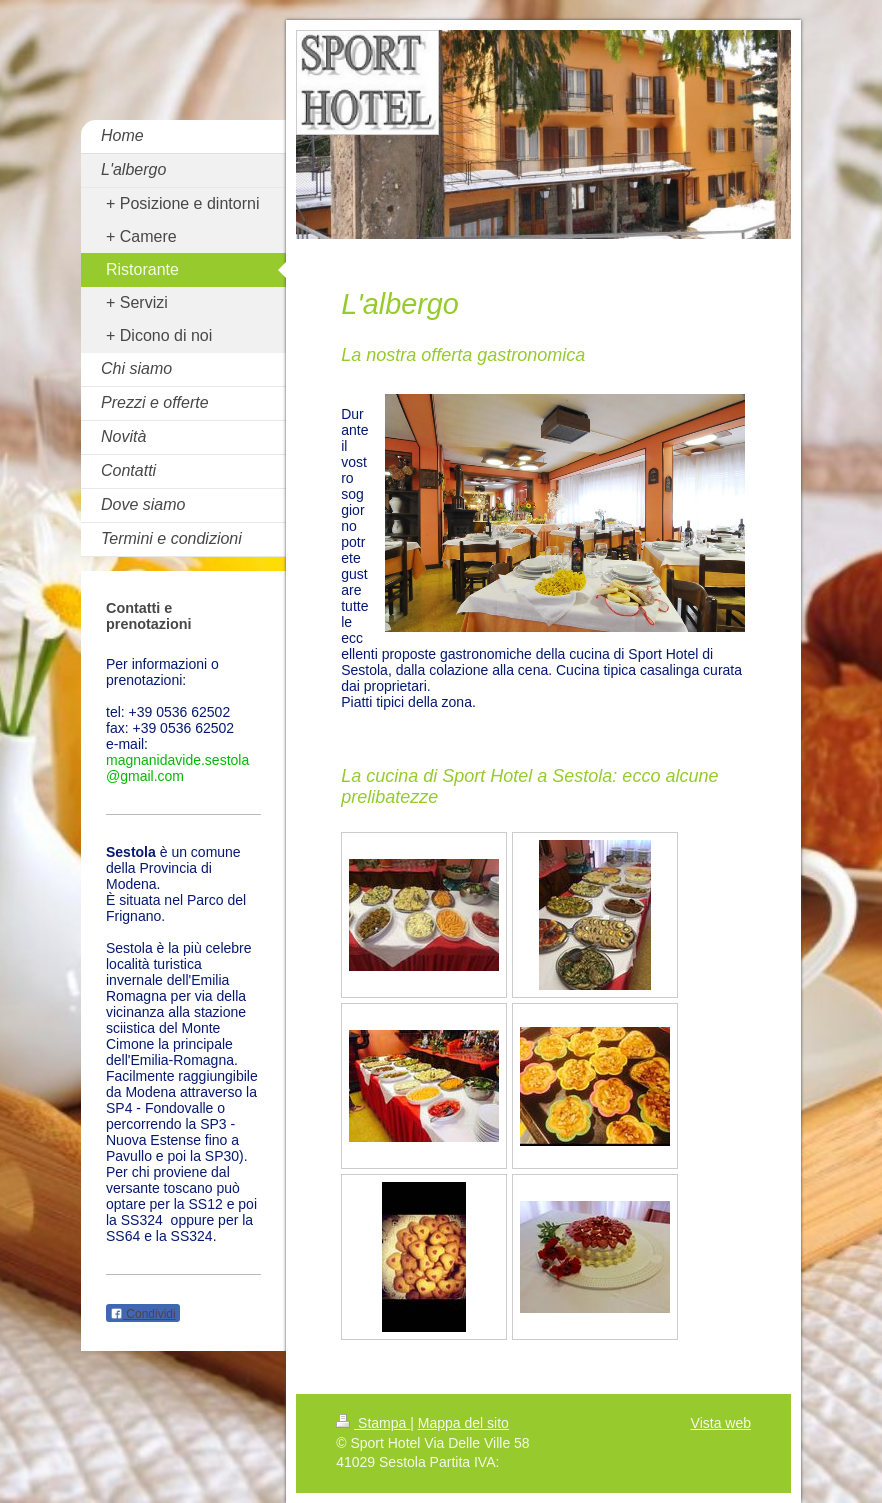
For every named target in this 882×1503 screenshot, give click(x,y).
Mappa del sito (463, 1423)
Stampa (373, 1423)
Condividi (143, 1314)
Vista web (721, 1423)
